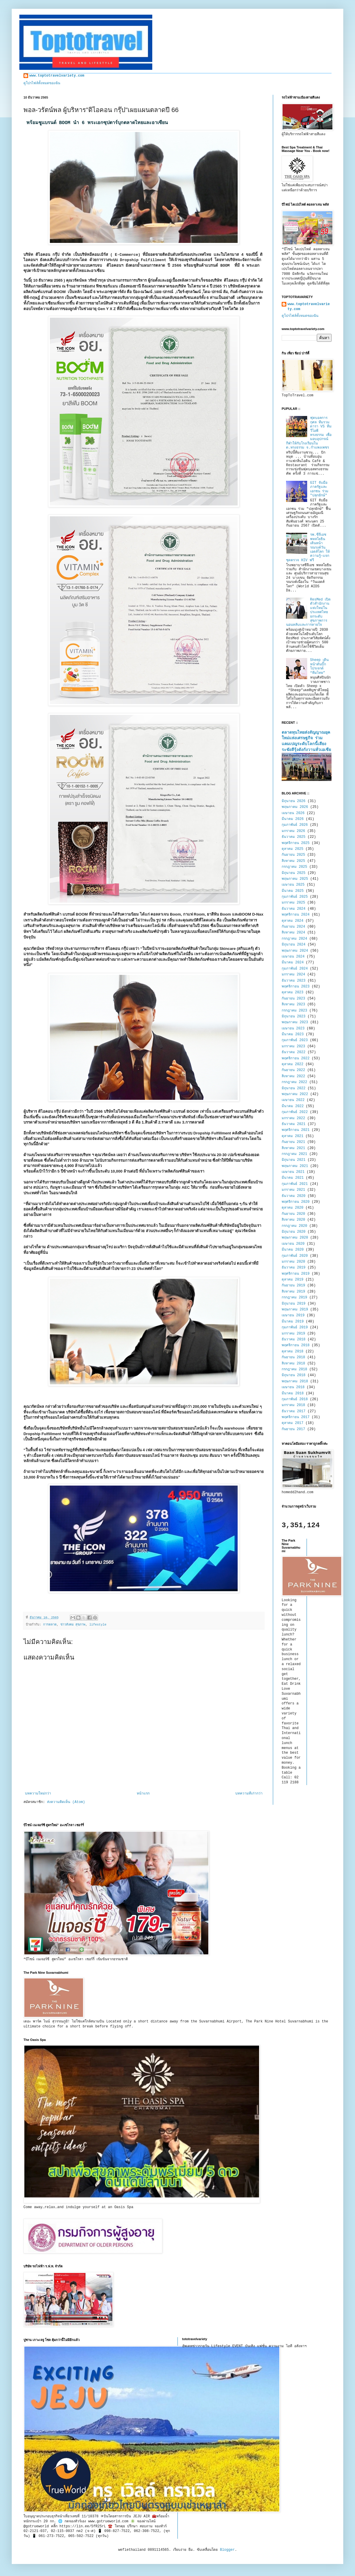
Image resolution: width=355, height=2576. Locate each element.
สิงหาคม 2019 (293, 1292)
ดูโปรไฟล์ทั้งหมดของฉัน (41, 83)
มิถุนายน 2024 (293, 945)
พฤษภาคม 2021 (295, 1166)
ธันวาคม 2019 (293, 1268)
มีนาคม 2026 (293, 819)
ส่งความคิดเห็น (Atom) (66, 1802)
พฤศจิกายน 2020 (296, 1202)
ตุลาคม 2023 (292, 992)
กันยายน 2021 (293, 1142)
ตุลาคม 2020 (292, 1208)
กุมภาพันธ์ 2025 (295, 897)
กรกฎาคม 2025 (294, 867)
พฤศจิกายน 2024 (296, 915)
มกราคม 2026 (293, 831)
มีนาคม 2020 (293, 1250)
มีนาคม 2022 (293, 1106)
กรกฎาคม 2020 (294, 1226)
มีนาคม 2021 (293, 1178)
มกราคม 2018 (293, 1405)
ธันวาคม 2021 (293, 1124)
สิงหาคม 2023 (293, 1004)
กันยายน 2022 (293, 1070)
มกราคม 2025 (293, 903)
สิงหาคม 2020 (293, 1220)
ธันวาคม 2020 (293, 1196)
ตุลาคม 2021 (292, 1136)
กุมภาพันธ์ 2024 (295, 969)
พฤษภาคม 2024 (295, 951)
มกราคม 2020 (293, 1262)
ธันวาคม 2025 (293, 837)
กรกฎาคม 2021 (294, 1154)
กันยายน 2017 (293, 1429)
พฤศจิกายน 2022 (296, 1058)
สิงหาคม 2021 (293, 1148)
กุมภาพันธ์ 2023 (295, 1040)
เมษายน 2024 (293, 957)
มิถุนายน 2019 (293, 1304)
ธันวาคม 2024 (293, 909)
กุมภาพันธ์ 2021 (295, 1184)
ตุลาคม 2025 (292, 849)
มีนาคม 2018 (293, 1393)
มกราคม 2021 (293, 1190)
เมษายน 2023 (293, 1028)
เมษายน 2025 (293, 885)
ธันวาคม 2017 (293, 1411)
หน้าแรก (143, 1794)
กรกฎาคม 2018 (294, 1369)
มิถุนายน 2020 (293, 1232)
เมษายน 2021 (293, 1172)
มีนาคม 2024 (293, 962)
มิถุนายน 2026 (293, 801)
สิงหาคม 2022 (293, 1076)
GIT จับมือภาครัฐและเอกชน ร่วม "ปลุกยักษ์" (319, 489)
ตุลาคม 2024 (292, 921)
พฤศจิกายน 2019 (296, 1274)
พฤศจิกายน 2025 (296, 843)
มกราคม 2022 (293, 1118)
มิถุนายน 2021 (293, 1160)
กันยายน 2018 (293, 1357)
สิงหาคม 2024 (293, 933)
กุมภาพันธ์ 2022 (295, 1112)
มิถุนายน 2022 (293, 1088)
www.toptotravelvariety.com (56, 76)
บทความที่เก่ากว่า (249, 1794)
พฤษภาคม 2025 (295, 879)
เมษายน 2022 (293, 1100)
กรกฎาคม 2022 (294, 1082)
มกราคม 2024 (293, 974)
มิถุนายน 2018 (293, 1375)
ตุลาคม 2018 (292, 1351)
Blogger (227, 2550)
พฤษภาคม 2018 (295, 1381)
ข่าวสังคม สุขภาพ (72, 1624)
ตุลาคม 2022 (292, 1064)
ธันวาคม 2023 (293, 981)
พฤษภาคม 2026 (295, 807)
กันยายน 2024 (293, 927)
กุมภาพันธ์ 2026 (295, 825)
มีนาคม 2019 (293, 1322)
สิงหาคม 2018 (293, 1363)
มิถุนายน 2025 (293, 873)
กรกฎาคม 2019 (294, 1297)
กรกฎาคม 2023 (294, 1011)
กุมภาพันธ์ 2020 (295, 1256)
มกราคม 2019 (293, 1334)
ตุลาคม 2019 (292, 1280)
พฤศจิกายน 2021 (296, 1130)
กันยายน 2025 (293, 855)
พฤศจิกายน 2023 (296, 987)
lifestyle (97, 1624)
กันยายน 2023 (293, 999)
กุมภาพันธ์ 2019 (295, 1327)
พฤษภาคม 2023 (295, 1022)
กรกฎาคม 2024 (294, 939)
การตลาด (50, 1624)
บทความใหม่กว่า (38, 1794)
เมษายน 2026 (293, 813)
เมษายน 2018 (293, 1387)
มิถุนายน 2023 (293, 1016)
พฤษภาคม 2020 (295, 1238)
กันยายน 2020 (293, 1214)
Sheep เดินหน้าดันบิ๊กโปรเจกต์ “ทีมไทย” (319, 666)
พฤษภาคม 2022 (295, 1094)
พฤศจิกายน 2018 (296, 1345)
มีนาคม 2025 (293, 891)
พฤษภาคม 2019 (295, 1310)
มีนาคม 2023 (293, 1034)
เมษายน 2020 (293, 1244)
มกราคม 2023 (293, 1046)
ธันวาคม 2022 (293, 1052)
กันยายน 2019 (293, 1285)
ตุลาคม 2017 (292, 1423)
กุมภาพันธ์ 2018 (295, 1399)
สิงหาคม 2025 (293, 861)
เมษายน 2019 (293, 1315)
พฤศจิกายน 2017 (296, 1417)
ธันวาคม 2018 (293, 1339)
